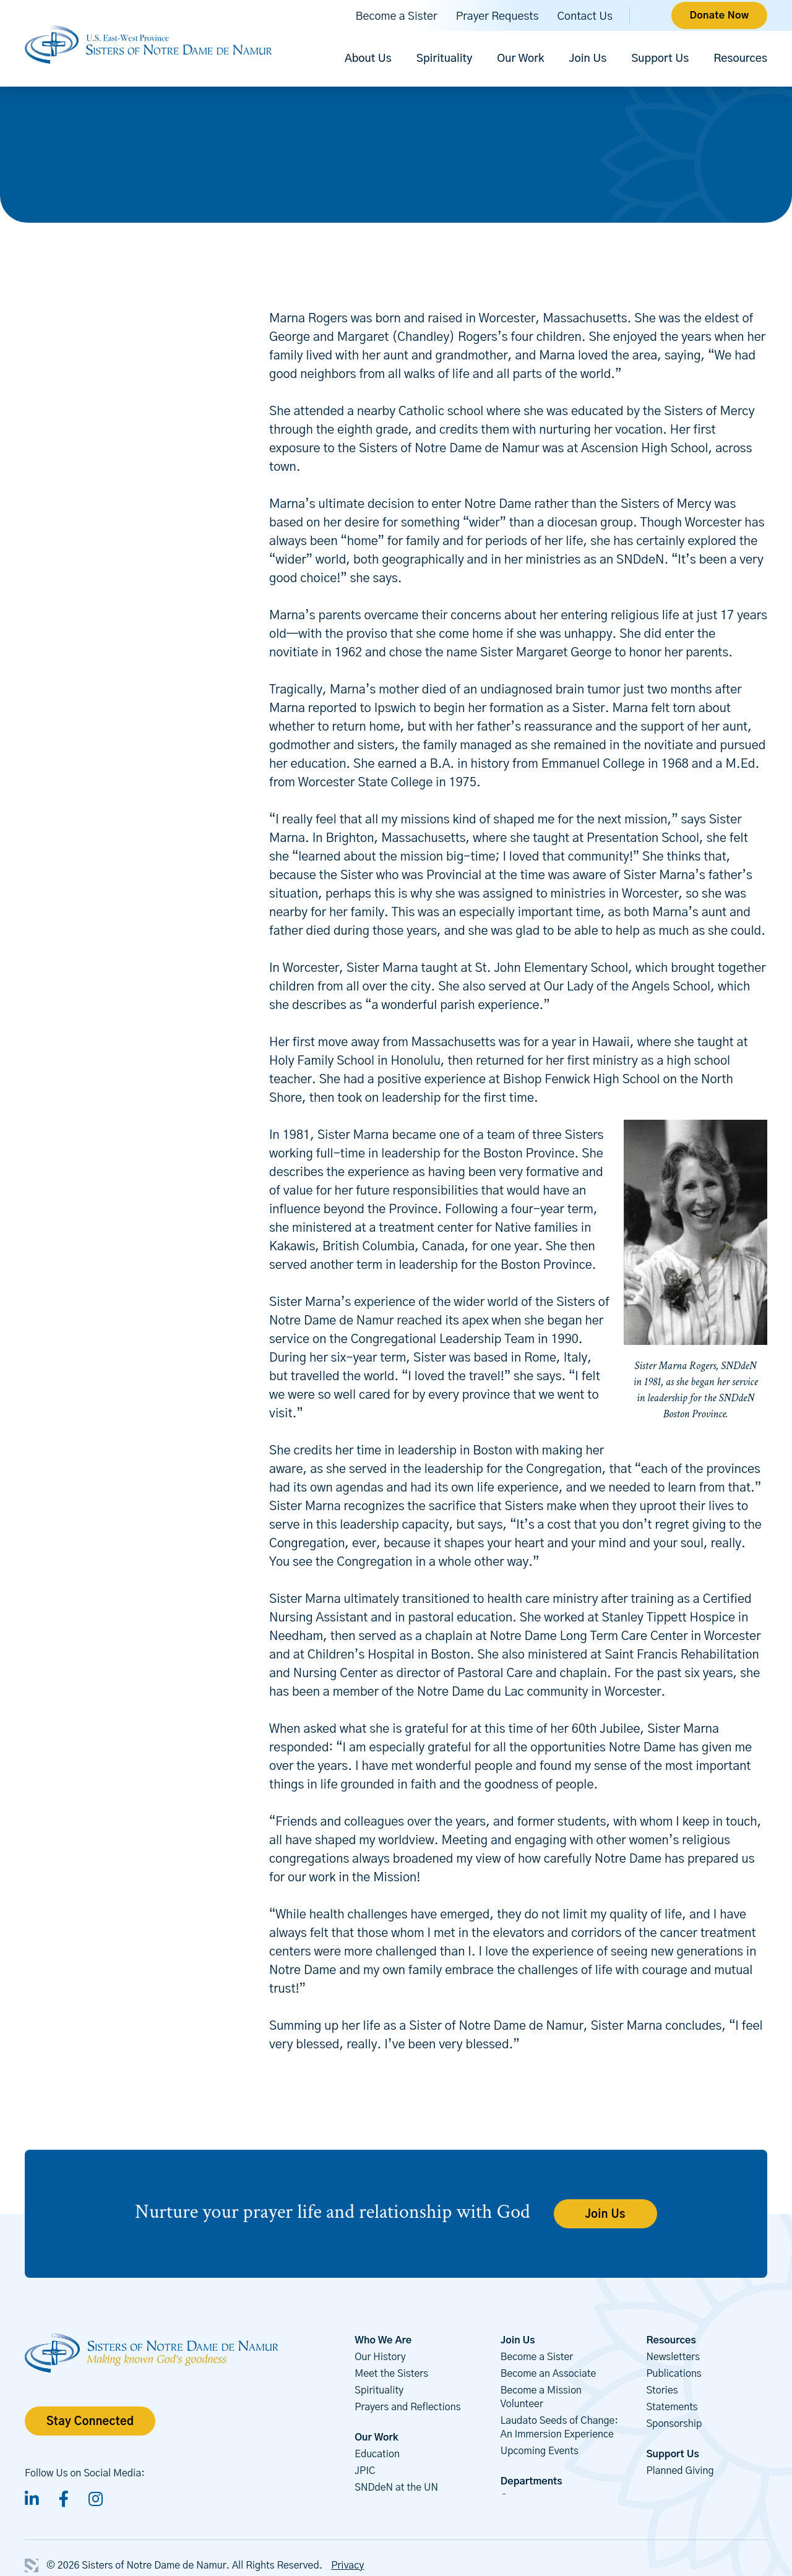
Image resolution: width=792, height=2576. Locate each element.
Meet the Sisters (391, 2374)
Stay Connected (90, 2422)
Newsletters (673, 2357)
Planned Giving (679, 2471)
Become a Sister (396, 16)
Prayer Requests (497, 16)
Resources (740, 58)
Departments (531, 2481)
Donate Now (719, 15)
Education (377, 2454)
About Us (368, 58)
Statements (671, 2407)
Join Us (587, 58)
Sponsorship (674, 2424)
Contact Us (585, 16)
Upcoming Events (540, 2451)
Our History (380, 2357)
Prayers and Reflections (407, 2407)
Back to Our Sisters (96, 254)
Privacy (347, 2565)
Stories (662, 2390)
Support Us (660, 58)
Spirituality (444, 58)
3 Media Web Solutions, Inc (31, 2565)
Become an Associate (548, 2374)
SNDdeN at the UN (396, 2487)
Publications (673, 2374)
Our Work (520, 58)
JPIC (365, 2471)
